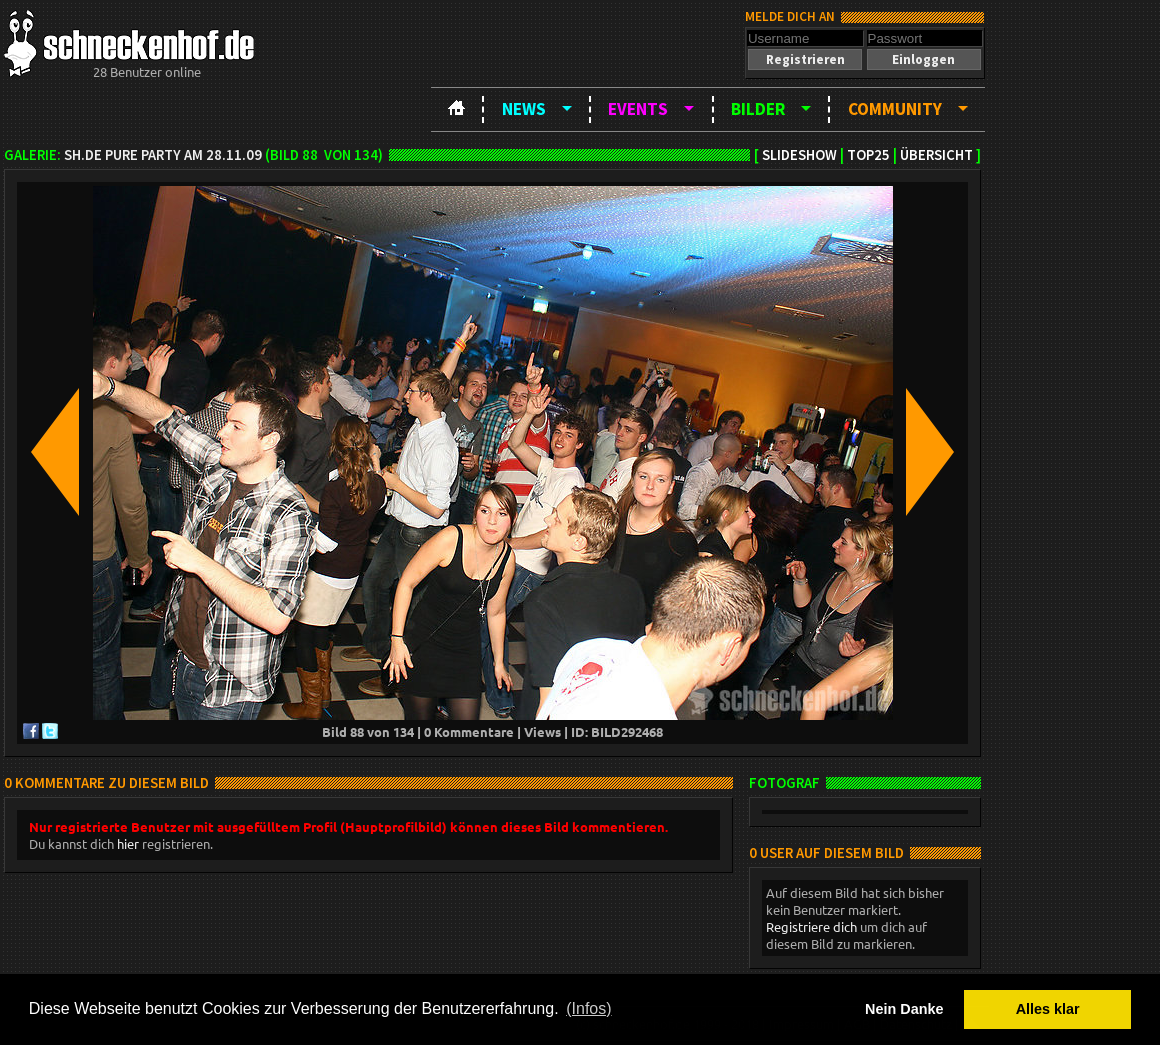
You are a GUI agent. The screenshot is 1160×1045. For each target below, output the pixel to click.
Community (895, 109)
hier (128, 843)
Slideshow (799, 155)
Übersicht (936, 155)
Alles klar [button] (1048, 1009)
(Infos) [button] (588, 1008)
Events (638, 109)
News (524, 109)
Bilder (758, 109)
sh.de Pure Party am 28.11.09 (163, 155)
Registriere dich (811, 926)
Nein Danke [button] (904, 1009)
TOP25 (868, 155)
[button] (805, 59)
